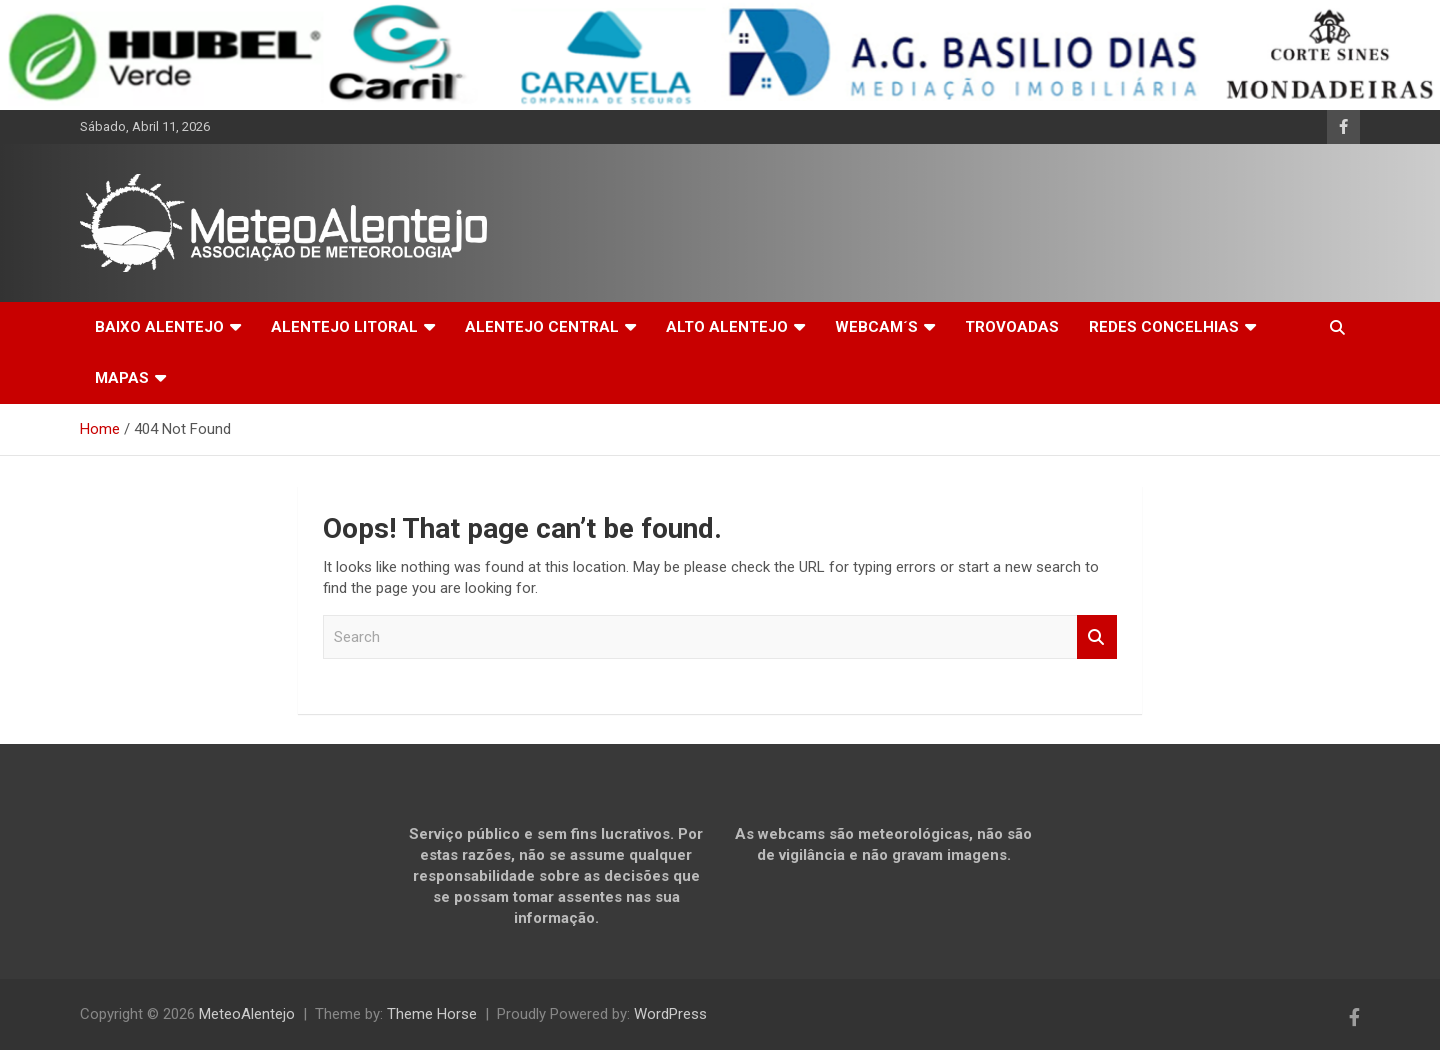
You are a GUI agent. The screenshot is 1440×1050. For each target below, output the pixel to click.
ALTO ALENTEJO (727, 327)
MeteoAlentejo (247, 1014)
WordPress (670, 1014)
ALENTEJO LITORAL (344, 327)
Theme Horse (432, 1014)
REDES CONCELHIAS (1164, 327)
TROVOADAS (1012, 327)
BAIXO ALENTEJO (159, 327)
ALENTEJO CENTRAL (542, 327)
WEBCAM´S (876, 327)
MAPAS (122, 378)
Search (1097, 637)
